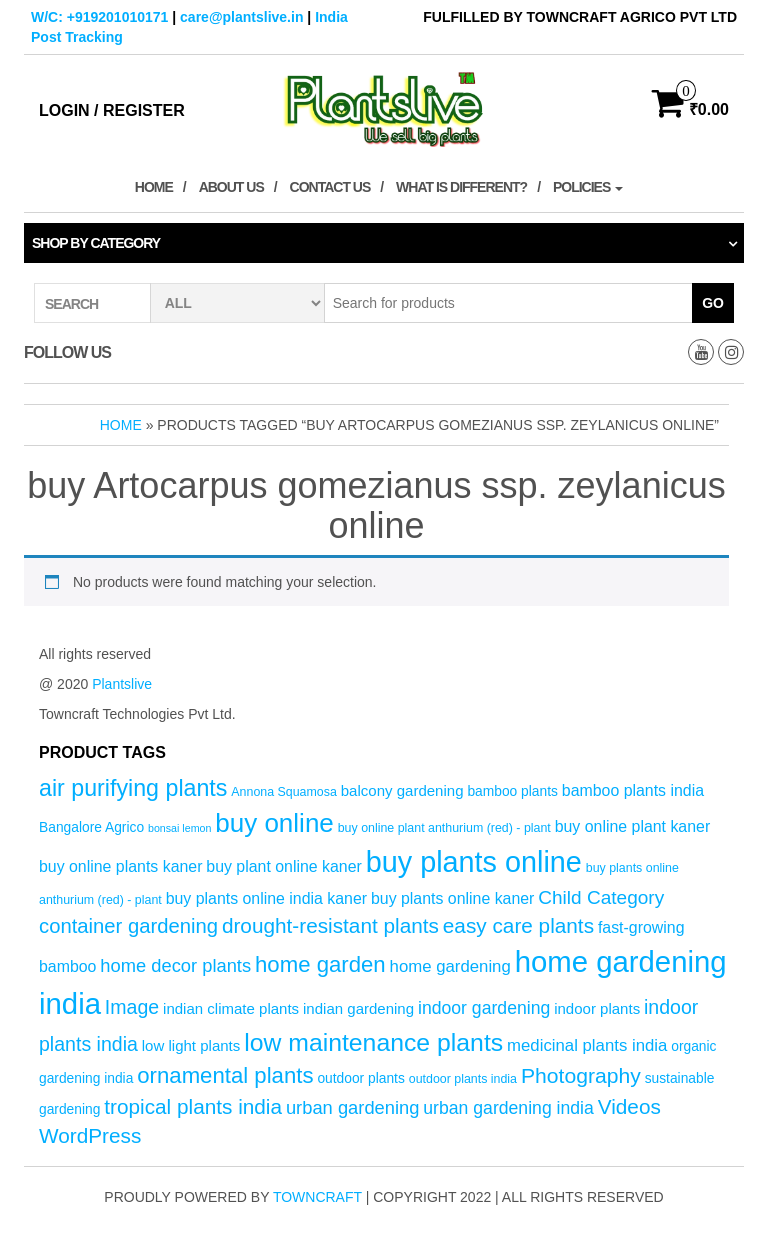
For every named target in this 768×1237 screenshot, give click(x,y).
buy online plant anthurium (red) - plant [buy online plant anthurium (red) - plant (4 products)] (444, 828)
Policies (588, 187)
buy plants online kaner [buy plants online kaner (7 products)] (452, 898)
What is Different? (461, 187)
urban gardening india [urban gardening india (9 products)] (508, 1108)
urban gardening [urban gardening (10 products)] (353, 1107)
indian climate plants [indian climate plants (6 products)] (231, 1008)
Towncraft (317, 1197)
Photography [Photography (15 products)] (581, 1075)
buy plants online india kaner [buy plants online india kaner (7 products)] (266, 898)
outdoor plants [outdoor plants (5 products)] (360, 1078)
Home (154, 187)
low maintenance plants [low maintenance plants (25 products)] (373, 1042)
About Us (231, 187)
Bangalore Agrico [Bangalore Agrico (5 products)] (91, 827)
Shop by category (96, 243)
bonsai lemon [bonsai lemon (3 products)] (179, 828)
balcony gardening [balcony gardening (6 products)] (402, 790)
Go (713, 303)
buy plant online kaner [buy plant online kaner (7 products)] (284, 866)
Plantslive (122, 684)
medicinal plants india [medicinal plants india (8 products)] (587, 1045)
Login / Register (112, 110)
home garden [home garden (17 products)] (320, 964)
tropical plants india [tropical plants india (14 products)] (193, 1106)
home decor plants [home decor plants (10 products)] (175, 965)
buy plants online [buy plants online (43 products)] (474, 862)
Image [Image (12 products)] (132, 1007)
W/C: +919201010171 (99, 17)
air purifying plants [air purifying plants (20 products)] (133, 788)
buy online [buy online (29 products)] (274, 823)
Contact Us (330, 187)
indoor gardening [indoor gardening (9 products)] (484, 1008)
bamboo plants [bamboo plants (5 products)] (512, 791)
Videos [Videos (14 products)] (629, 1106)
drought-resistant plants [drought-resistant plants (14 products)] (330, 925)
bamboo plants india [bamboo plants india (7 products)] (633, 790)
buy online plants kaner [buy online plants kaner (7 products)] (120, 866)
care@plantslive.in (241, 17)
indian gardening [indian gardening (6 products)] (358, 1008)
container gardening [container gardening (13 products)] (128, 926)
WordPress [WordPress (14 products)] (90, 1135)
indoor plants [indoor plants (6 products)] (597, 1008)
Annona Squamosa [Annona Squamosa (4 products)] (284, 792)
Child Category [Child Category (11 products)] (601, 897)
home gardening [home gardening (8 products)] (450, 966)
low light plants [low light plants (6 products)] (191, 1045)
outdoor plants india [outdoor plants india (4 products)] (463, 1079)
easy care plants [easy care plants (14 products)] (518, 925)
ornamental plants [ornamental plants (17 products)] (225, 1075)
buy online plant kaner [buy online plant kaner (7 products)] (633, 826)
